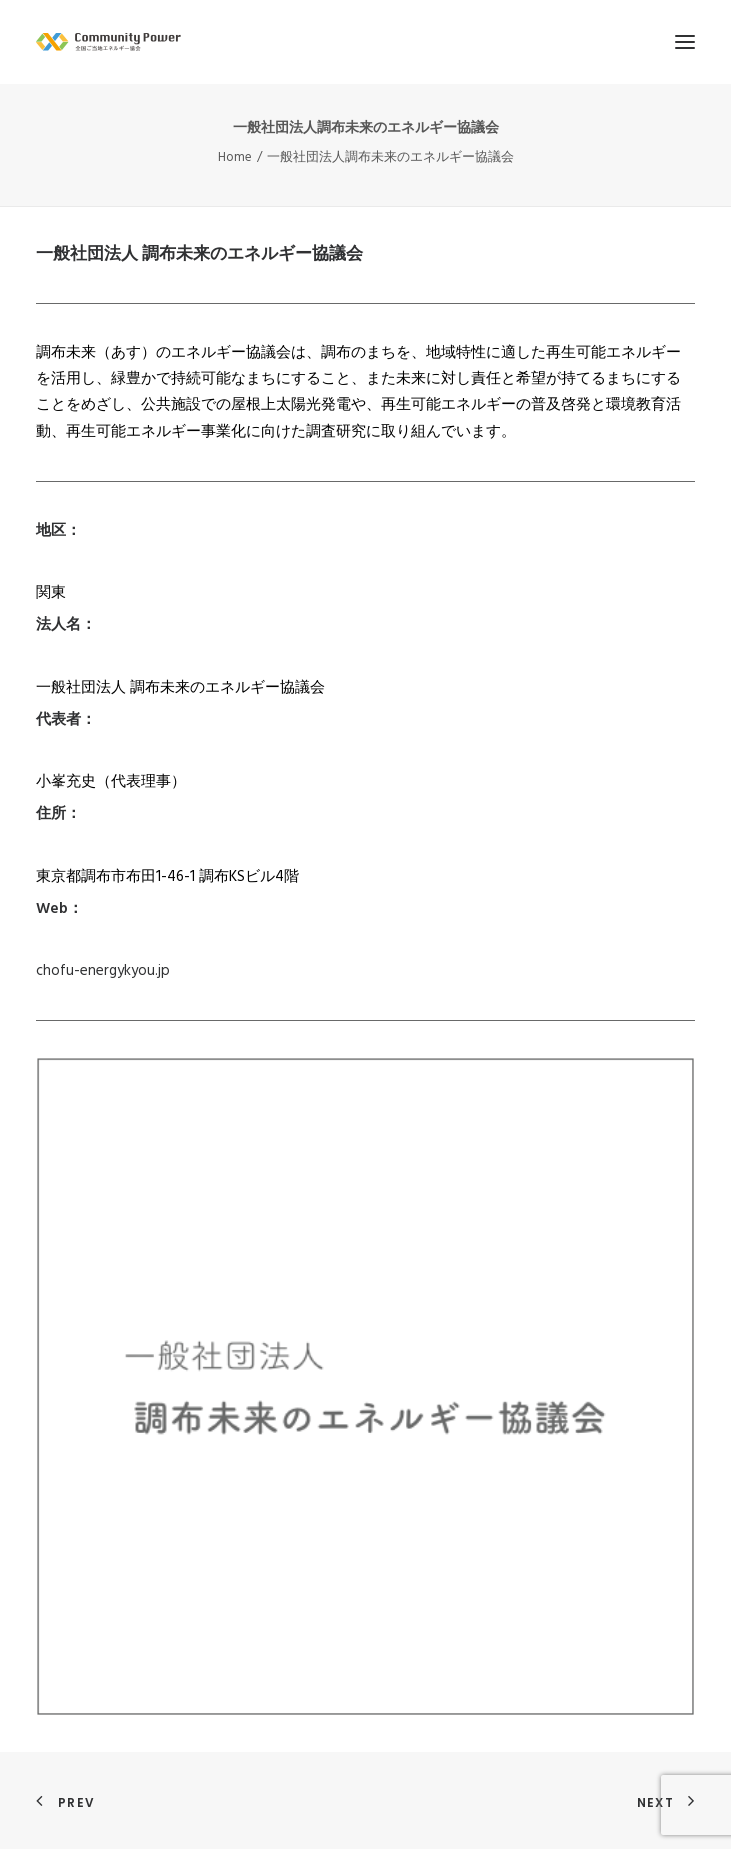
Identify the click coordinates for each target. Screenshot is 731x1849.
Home (235, 157)
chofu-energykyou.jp (103, 971)
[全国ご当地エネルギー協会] (365, 42)
